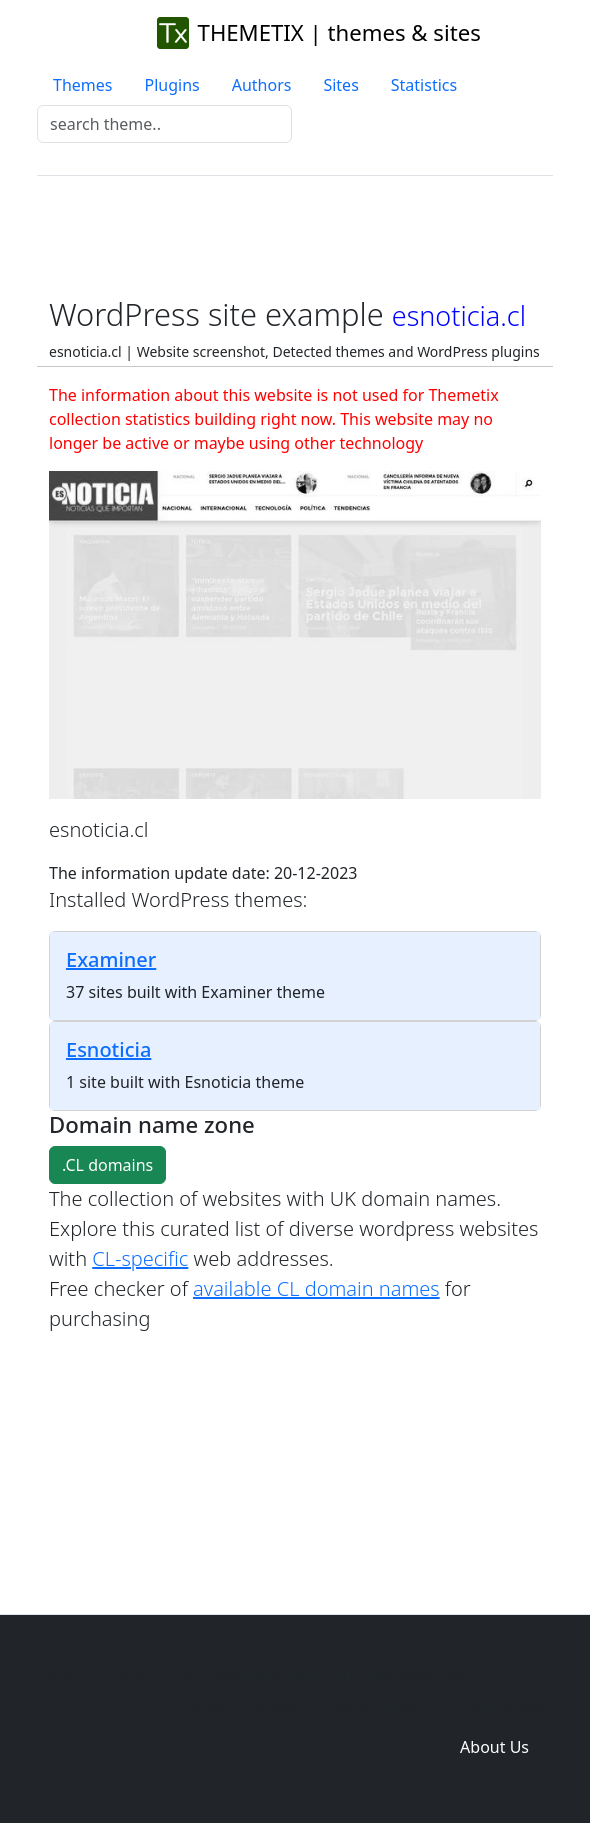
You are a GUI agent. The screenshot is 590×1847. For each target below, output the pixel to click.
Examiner (111, 959)
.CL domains (107, 1165)
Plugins (171, 85)
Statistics (424, 85)
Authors (262, 85)
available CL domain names (316, 1288)
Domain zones (491, 1707)
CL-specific (140, 1258)
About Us (494, 1747)
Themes (82, 85)
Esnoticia (108, 1049)
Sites (340, 85)
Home (201, 1707)
